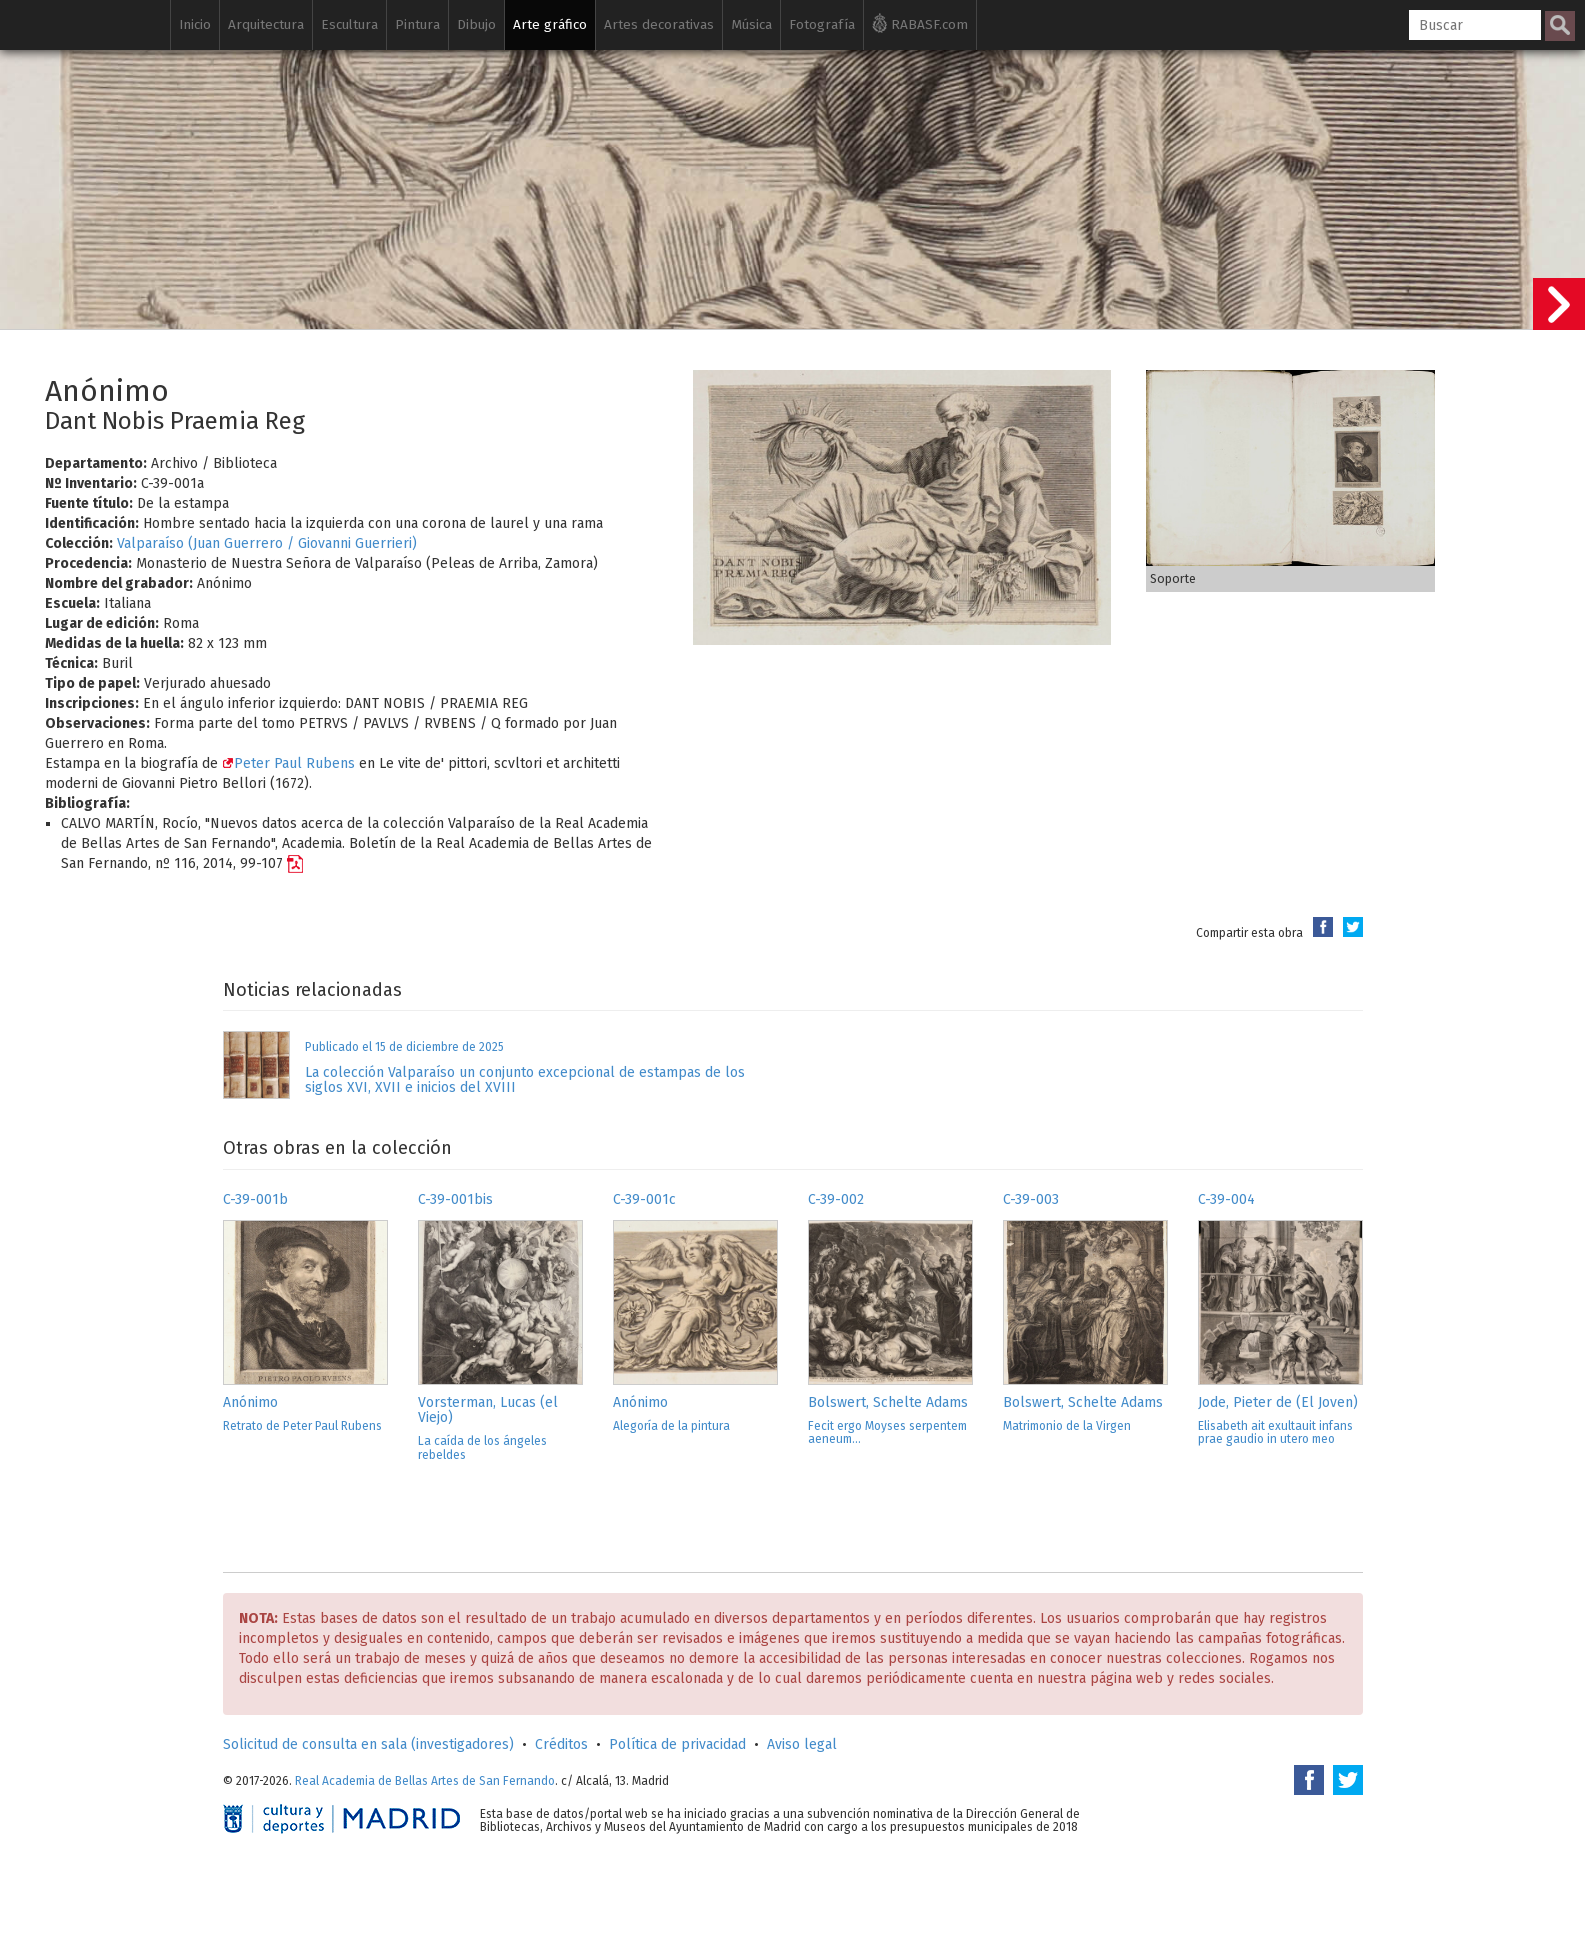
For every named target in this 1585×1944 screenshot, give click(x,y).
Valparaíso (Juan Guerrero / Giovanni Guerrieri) (267, 543)
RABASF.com (920, 23)
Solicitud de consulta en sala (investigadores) (368, 1744)
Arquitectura (266, 24)
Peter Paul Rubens (288, 763)
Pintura (417, 24)
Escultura (349, 24)
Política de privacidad (677, 1744)
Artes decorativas (659, 24)
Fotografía (822, 24)
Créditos (561, 1744)
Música (751, 24)
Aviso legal (802, 1744)
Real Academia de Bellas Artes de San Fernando (425, 1781)
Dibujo (476, 24)
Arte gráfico (550, 24)
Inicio (195, 24)
